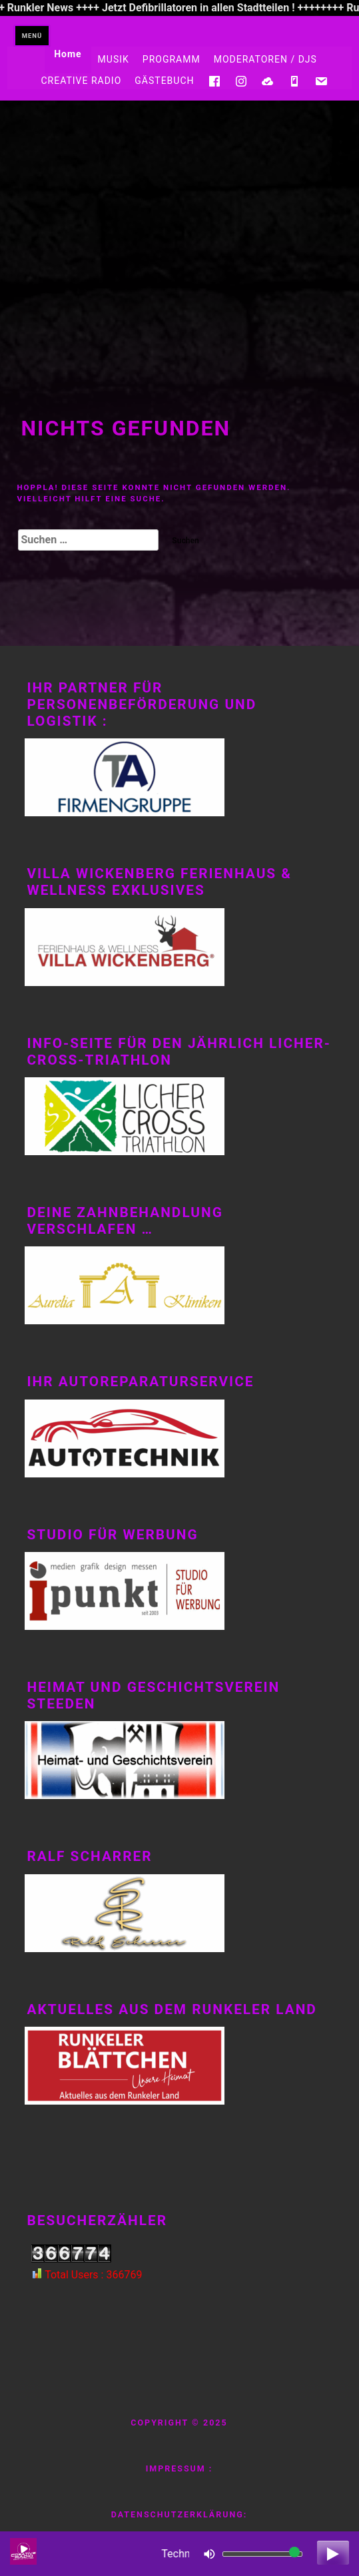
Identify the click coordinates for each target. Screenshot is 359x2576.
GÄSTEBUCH (164, 80)
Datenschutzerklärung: (179, 2514)
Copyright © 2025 (179, 2423)
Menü (32, 35)
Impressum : (179, 2468)
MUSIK (113, 59)
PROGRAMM (171, 59)
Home (67, 54)
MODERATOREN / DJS (265, 59)
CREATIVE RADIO (81, 80)
